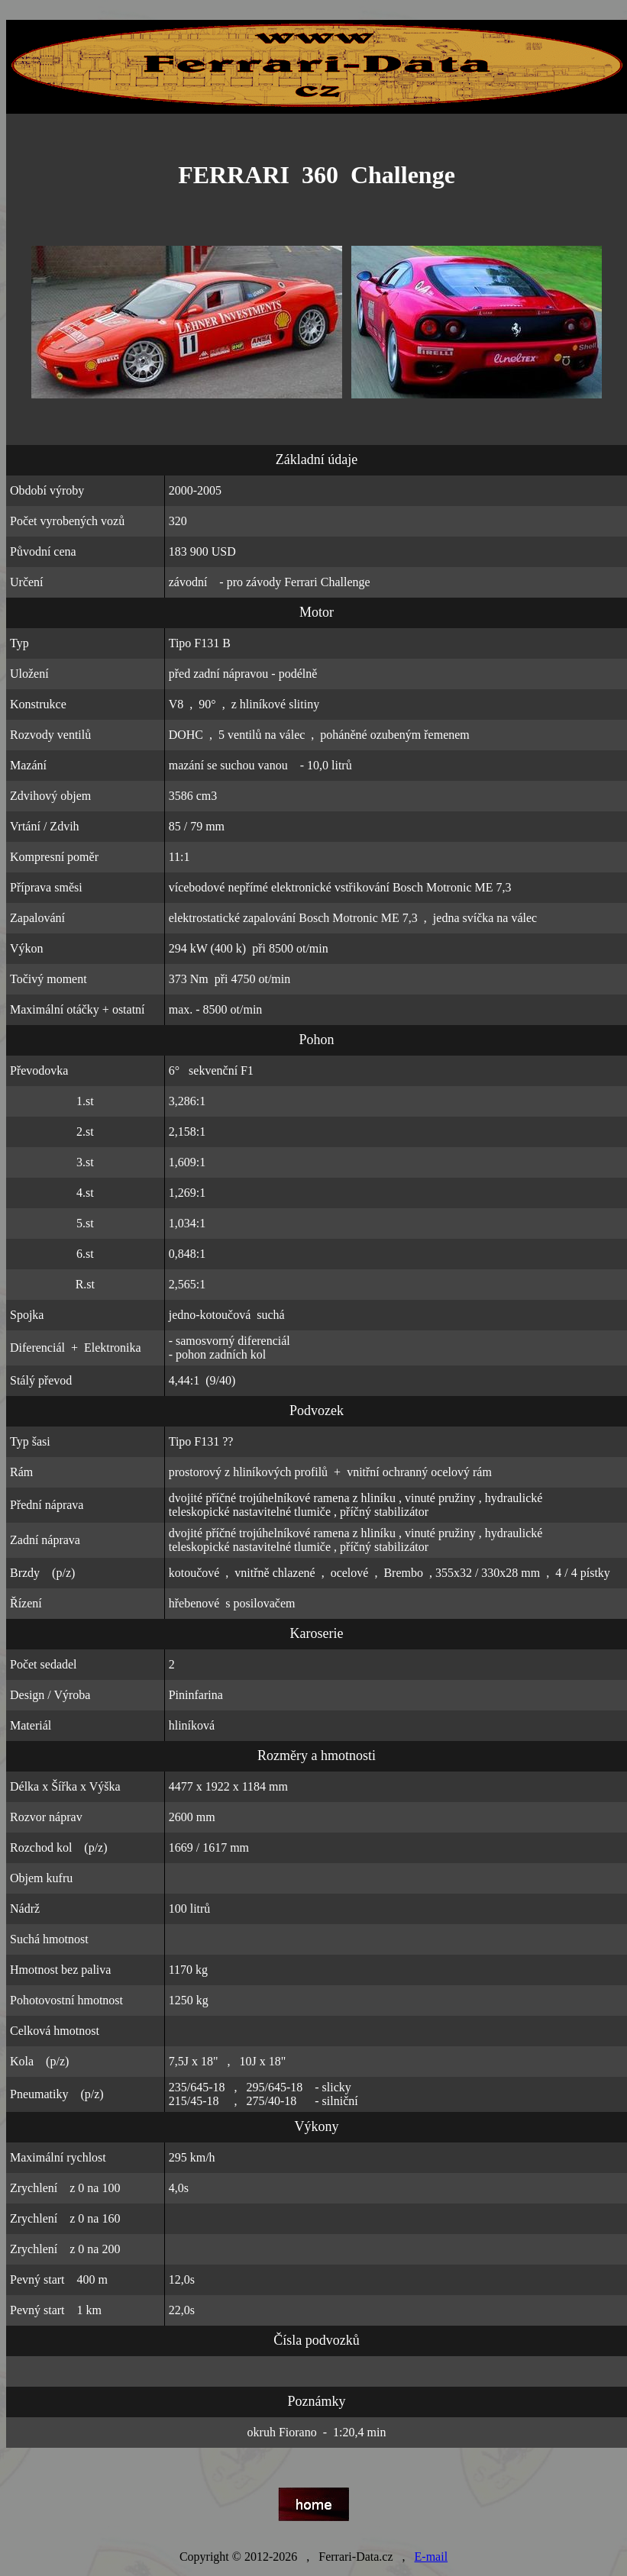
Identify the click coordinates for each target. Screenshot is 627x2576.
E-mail (431, 2556)
